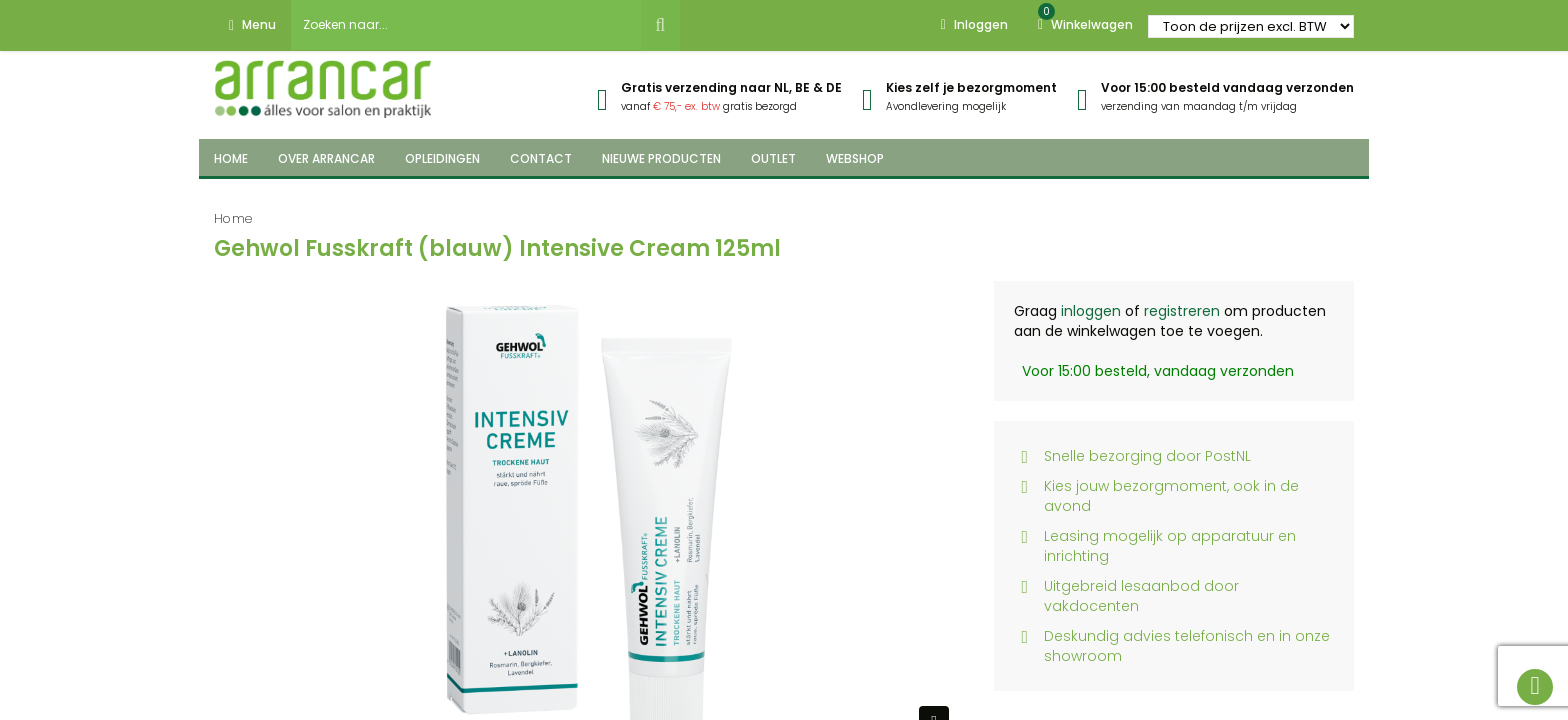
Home (233, 218)
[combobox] (466, 25)
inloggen (1091, 311)
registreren (1182, 311)
